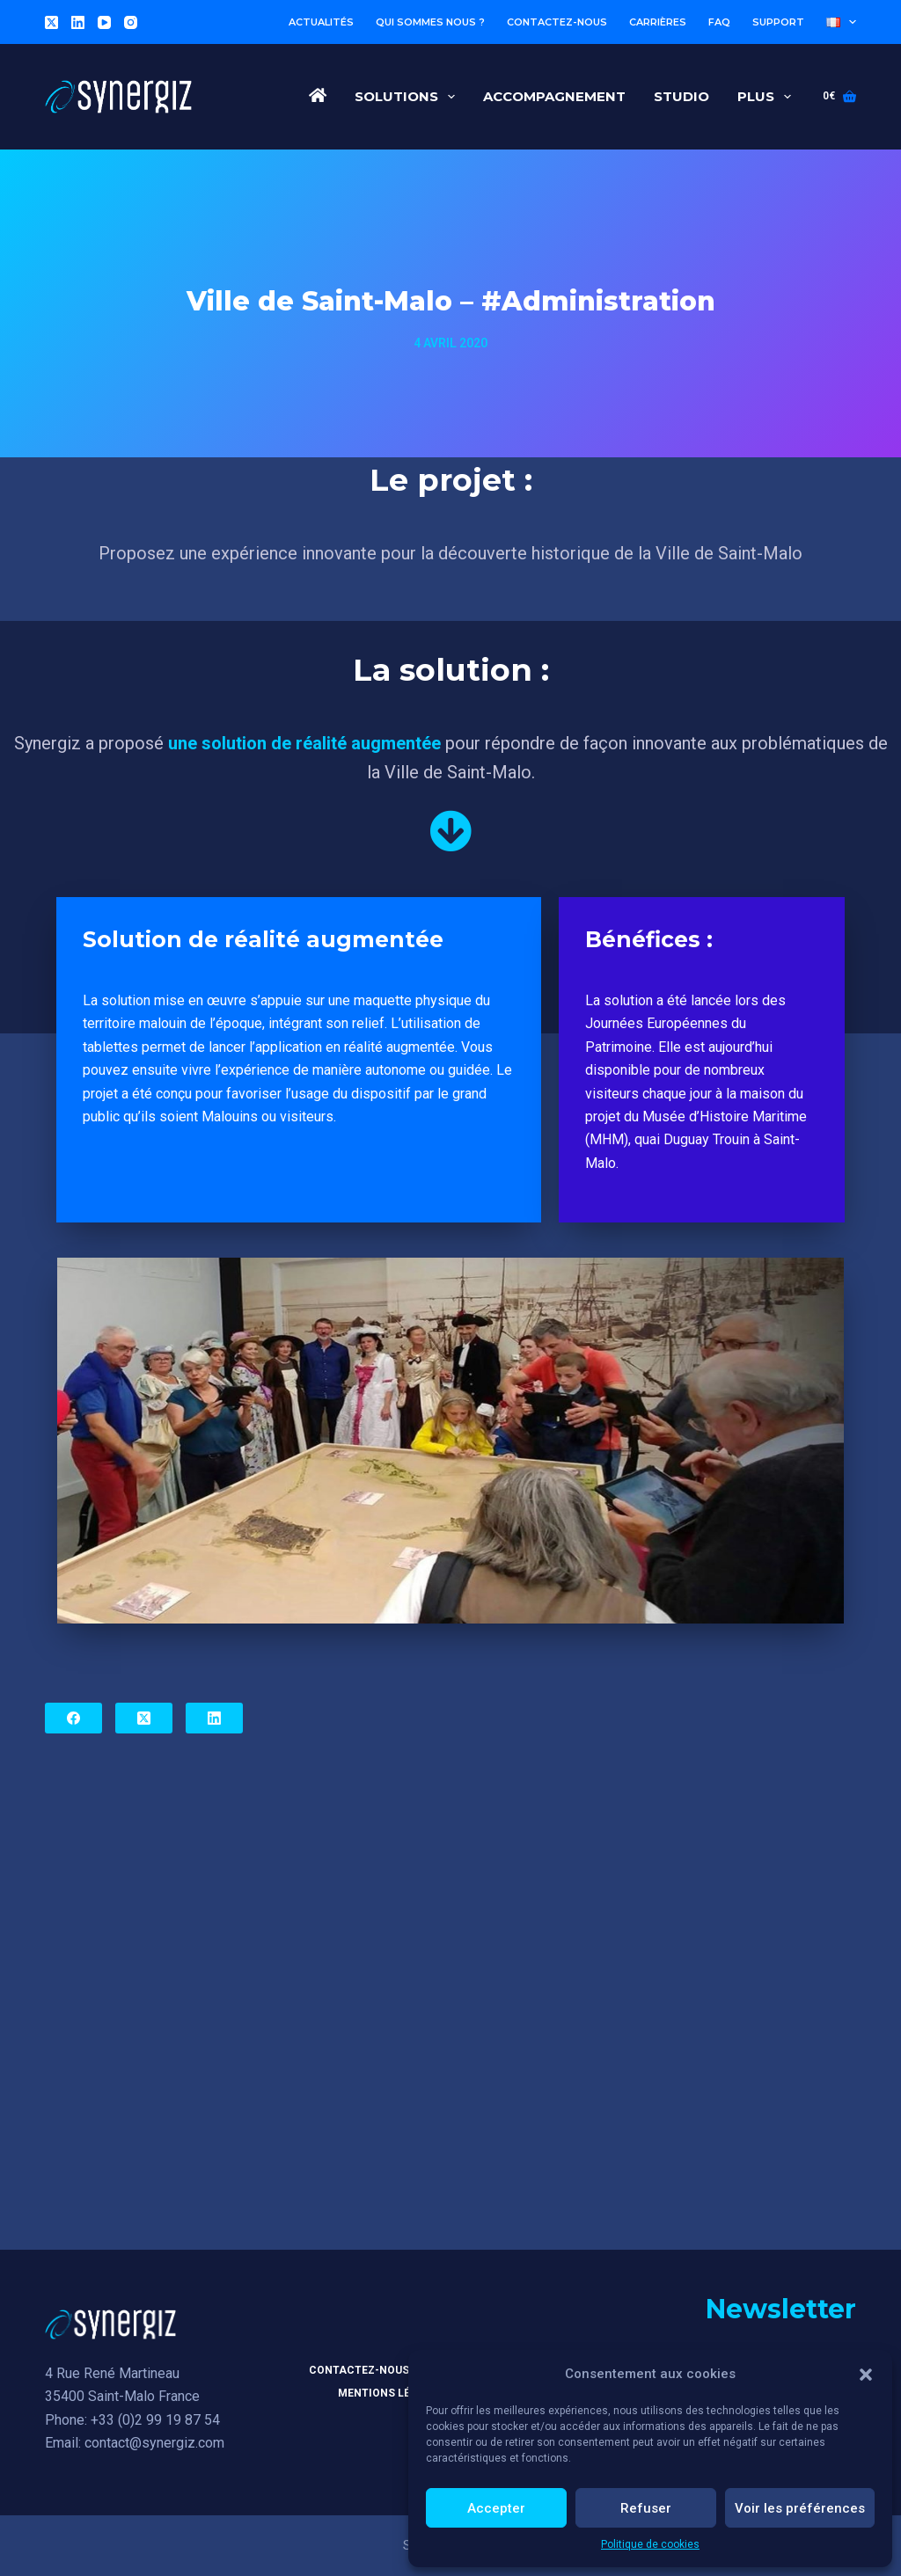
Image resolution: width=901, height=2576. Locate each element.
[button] (866, 2374)
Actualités (321, 22)
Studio (681, 96)
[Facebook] (73, 1718)
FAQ (719, 22)
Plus (767, 96)
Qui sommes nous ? (430, 22)
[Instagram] (130, 22)
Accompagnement (554, 96)
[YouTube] (104, 22)
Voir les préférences (800, 2508)
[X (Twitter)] (51, 22)
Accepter (496, 2508)
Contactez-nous (557, 22)
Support (778, 22)
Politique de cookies (650, 2544)
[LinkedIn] (77, 22)
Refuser (645, 2508)
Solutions (408, 96)
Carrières (657, 22)
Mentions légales (391, 2395)
